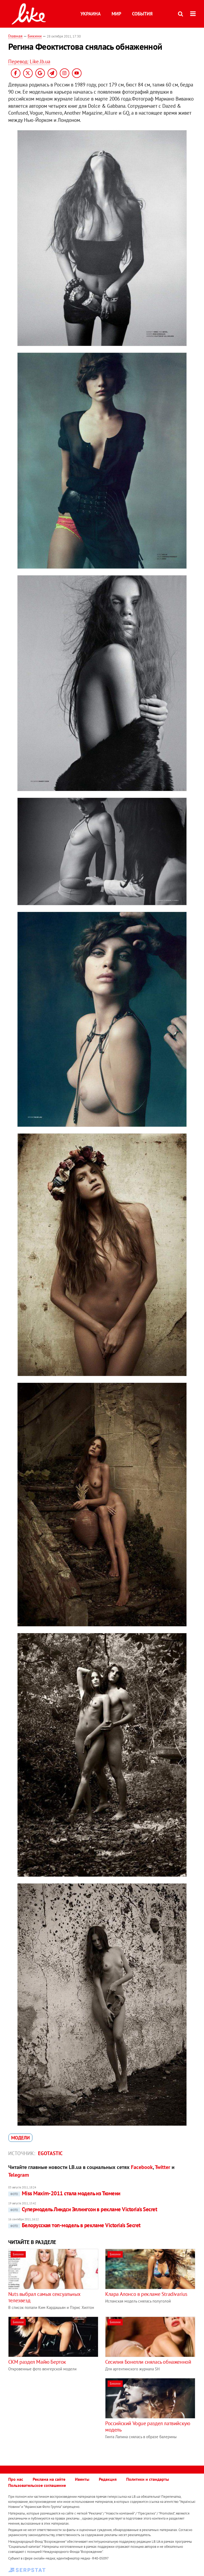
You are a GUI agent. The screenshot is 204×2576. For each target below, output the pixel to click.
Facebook (142, 2167)
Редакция (108, 2479)
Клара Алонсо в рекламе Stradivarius (146, 2294)
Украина (90, 14)
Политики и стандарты (147, 2479)
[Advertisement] (52, 2415)
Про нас (15, 2479)
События (142, 14)
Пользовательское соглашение (37, 2485)
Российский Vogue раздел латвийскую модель (147, 2426)
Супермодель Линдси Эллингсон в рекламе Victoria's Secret (82, 2209)
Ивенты (82, 2479)
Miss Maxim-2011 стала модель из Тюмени (64, 2193)
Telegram (18, 2174)
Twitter (162, 2167)
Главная (15, 36)
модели (20, 2138)
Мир (116, 14)
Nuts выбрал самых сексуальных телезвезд (44, 2297)
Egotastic (50, 2153)
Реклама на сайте (49, 2479)
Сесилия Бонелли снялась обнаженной (148, 2361)
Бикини (35, 36)
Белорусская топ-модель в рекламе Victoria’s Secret (74, 2225)
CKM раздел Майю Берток (37, 2361)
